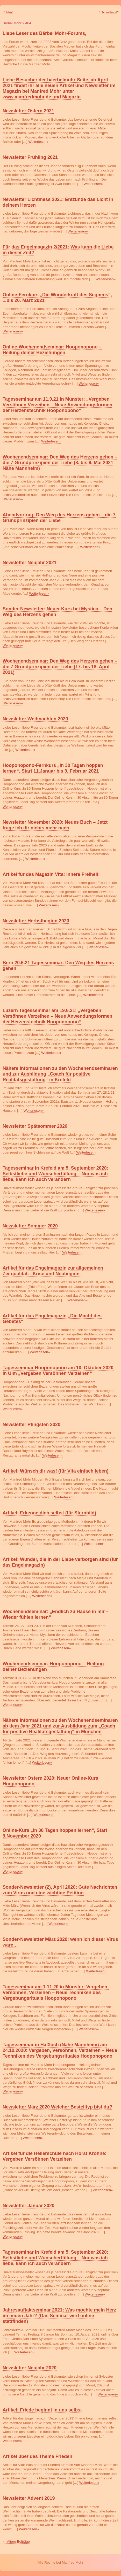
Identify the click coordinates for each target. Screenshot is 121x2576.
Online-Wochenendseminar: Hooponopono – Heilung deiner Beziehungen (52, 349)
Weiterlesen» (38, 142)
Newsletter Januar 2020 (28, 2205)
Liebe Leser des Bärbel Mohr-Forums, (44, 33)
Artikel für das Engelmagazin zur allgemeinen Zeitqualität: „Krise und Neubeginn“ (53, 1270)
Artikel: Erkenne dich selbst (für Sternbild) (49, 1512)
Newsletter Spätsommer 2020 (35, 1126)
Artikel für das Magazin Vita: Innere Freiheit (50, 874)
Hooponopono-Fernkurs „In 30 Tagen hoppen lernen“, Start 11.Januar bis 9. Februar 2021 (53, 768)
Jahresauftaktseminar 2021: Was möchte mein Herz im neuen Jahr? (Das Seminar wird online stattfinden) (59, 2315)
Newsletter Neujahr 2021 (29, 562)
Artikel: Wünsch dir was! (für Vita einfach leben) (56, 1471)
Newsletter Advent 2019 (29, 2498)
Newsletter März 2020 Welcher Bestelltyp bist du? (57, 2107)
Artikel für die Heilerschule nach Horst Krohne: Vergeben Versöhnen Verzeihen (54, 2156)
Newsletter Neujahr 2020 (29, 2367)
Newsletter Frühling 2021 (30, 157)
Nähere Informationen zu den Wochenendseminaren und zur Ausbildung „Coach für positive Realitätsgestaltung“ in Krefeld (60, 1074)
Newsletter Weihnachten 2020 (35, 718)
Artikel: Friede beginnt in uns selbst (42, 2409)
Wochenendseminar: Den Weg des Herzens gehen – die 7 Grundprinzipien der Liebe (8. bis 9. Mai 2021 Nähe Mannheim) (60, 462)
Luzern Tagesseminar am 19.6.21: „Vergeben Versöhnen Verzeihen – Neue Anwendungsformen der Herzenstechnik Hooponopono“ (57, 1016)
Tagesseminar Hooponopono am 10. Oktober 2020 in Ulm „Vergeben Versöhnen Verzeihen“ (58, 1370)
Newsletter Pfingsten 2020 (31, 1424)
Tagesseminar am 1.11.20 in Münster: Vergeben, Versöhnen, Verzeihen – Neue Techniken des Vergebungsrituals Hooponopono (56, 1992)
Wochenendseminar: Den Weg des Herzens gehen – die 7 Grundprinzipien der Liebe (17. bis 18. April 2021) (60, 666)
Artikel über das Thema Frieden (37, 2456)
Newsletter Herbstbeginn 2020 (36, 920)
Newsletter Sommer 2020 (30, 1225)
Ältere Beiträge (16, 2541)
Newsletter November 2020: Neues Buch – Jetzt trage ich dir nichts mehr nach (55, 825)
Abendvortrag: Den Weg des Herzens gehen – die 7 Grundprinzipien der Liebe (59, 517)
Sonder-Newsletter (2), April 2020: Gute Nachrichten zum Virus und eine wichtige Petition (60, 1890)
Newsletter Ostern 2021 (28, 110)
